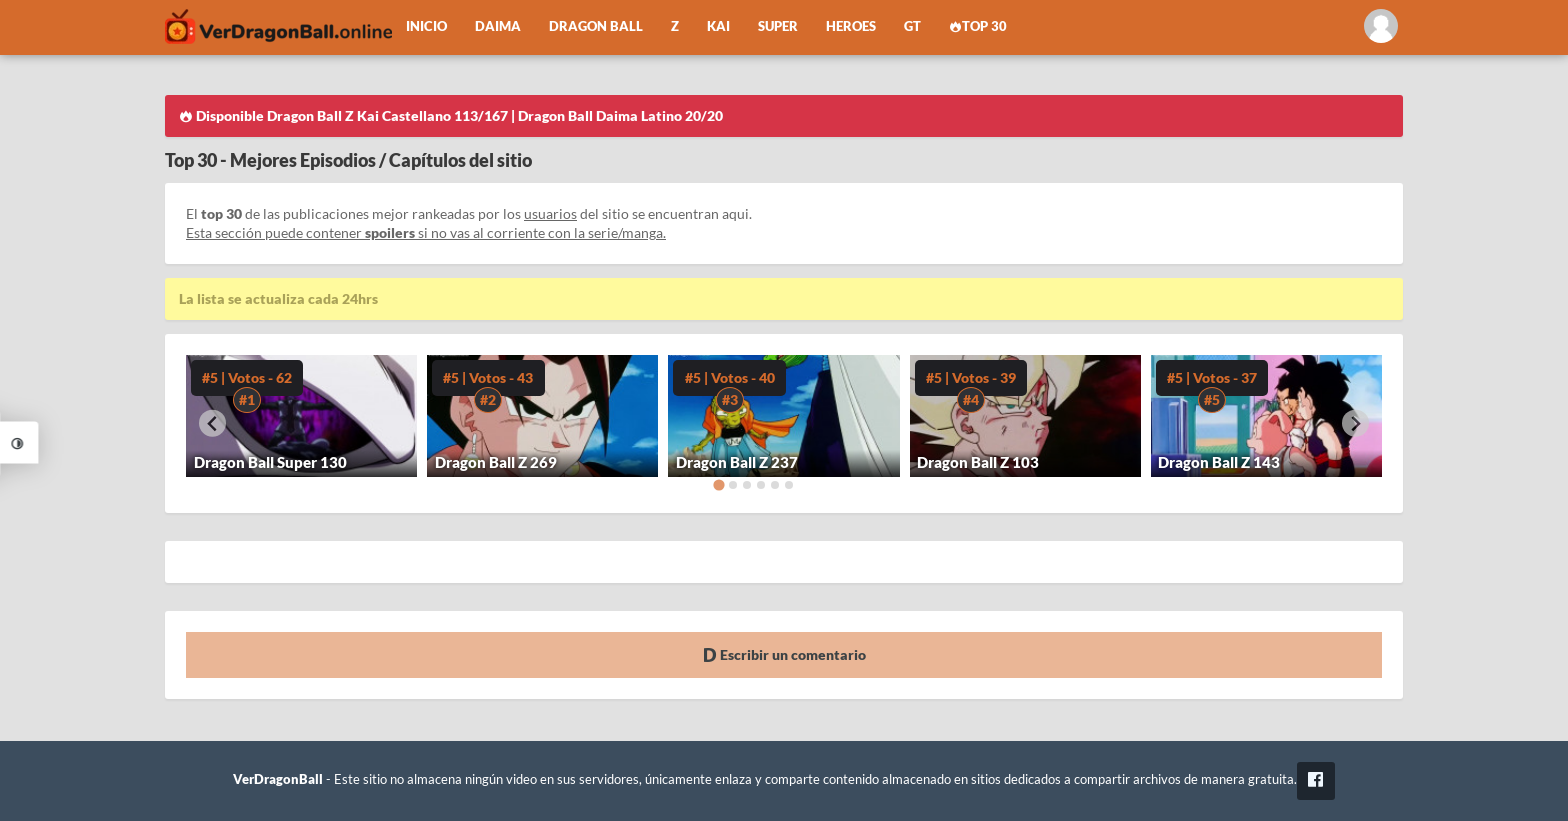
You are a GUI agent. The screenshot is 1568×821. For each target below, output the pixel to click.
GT (912, 26)
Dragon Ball (596, 26)
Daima (498, 26)
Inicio (426, 26)
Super (778, 26)
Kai (718, 26)
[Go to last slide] (212, 423)
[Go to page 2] (733, 485)
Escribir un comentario (784, 654)
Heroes (851, 26)
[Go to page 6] (789, 485)
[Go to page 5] (775, 485)
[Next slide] (1355, 423)
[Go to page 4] (761, 485)
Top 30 (978, 26)
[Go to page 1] (718, 484)
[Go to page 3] (747, 485)
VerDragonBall (278, 779)
